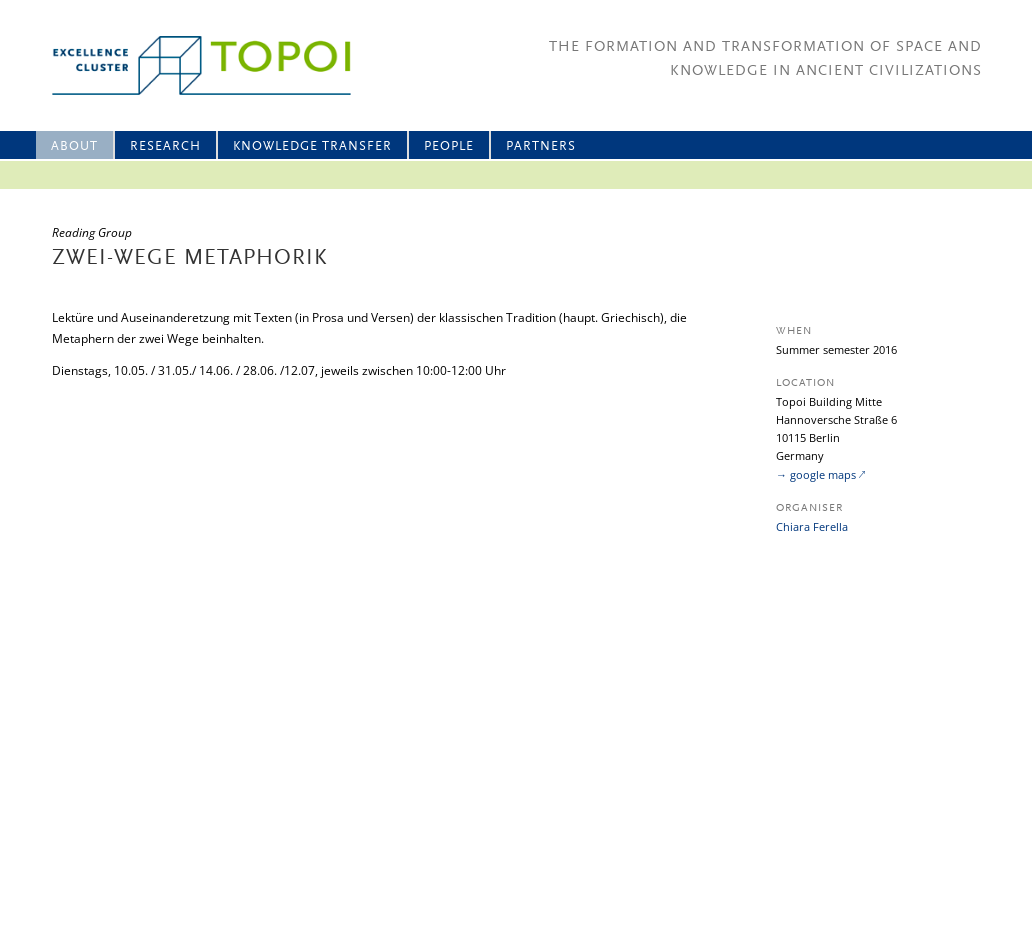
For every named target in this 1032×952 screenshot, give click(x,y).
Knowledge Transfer (312, 146)
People (449, 146)
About (74, 146)
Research (165, 146)
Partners (541, 146)
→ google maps (816, 474)
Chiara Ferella (812, 526)
